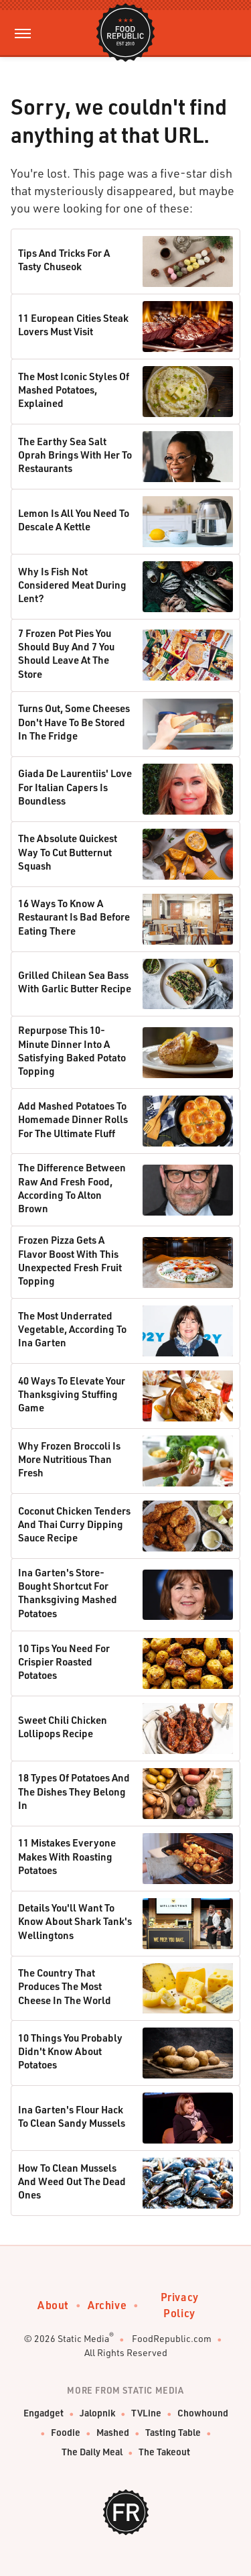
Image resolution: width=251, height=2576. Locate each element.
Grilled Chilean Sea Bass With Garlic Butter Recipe (74, 981)
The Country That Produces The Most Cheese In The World (64, 1986)
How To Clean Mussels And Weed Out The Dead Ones (72, 2181)
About (53, 2305)
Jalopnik (97, 2412)
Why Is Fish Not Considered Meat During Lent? (72, 585)
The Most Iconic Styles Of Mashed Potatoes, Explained (73, 389)
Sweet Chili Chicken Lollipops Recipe (62, 1726)
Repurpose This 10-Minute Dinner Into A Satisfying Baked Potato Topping (72, 1050)
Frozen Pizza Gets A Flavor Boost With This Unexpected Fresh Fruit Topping (70, 1260)
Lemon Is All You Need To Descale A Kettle (73, 519)
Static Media (83, 2338)
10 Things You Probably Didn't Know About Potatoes (70, 2051)
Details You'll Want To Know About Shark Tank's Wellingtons (75, 1921)
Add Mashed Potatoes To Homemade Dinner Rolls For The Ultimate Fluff (73, 1119)
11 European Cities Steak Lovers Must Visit (73, 324)
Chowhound (202, 2412)
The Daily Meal (92, 2451)
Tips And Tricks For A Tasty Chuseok (64, 259)
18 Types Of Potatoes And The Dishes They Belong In (74, 1791)
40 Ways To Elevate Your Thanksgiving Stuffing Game (71, 1394)
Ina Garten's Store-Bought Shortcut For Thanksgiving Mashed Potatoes (67, 1593)
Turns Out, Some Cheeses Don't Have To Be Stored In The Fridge (74, 721)
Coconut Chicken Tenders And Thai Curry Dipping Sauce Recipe (74, 1524)
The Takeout (164, 2451)
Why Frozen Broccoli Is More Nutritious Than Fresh (69, 1459)
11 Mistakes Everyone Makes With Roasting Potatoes (67, 1856)
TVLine (146, 2412)
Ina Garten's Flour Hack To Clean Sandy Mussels (71, 2116)
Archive (107, 2305)
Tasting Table (173, 2432)
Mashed (112, 2432)
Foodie (65, 2432)
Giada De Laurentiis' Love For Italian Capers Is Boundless (75, 786)
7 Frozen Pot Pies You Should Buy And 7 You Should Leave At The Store (66, 653)
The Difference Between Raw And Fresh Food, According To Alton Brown (72, 1188)
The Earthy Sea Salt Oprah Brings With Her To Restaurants (75, 454)
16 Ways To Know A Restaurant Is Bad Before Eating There (74, 916)
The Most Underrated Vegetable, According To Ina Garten (72, 1329)
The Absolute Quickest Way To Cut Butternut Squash (67, 851)
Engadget (43, 2412)
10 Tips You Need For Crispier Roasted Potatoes (64, 1661)
